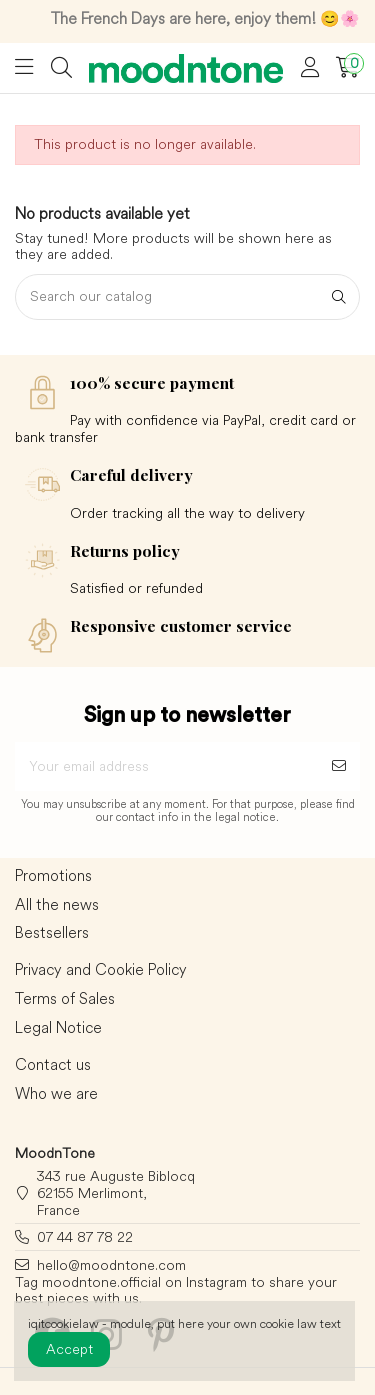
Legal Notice (58, 1028)
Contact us (53, 1065)
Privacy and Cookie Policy (101, 970)
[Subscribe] (339, 766)
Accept (69, 1349)
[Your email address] (166, 766)
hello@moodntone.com (111, 1265)
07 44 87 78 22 (85, 1237)
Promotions (53, 876)
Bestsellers (52, 933)
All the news (57, 905)
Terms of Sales (65, 999)
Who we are (56, 1094)
